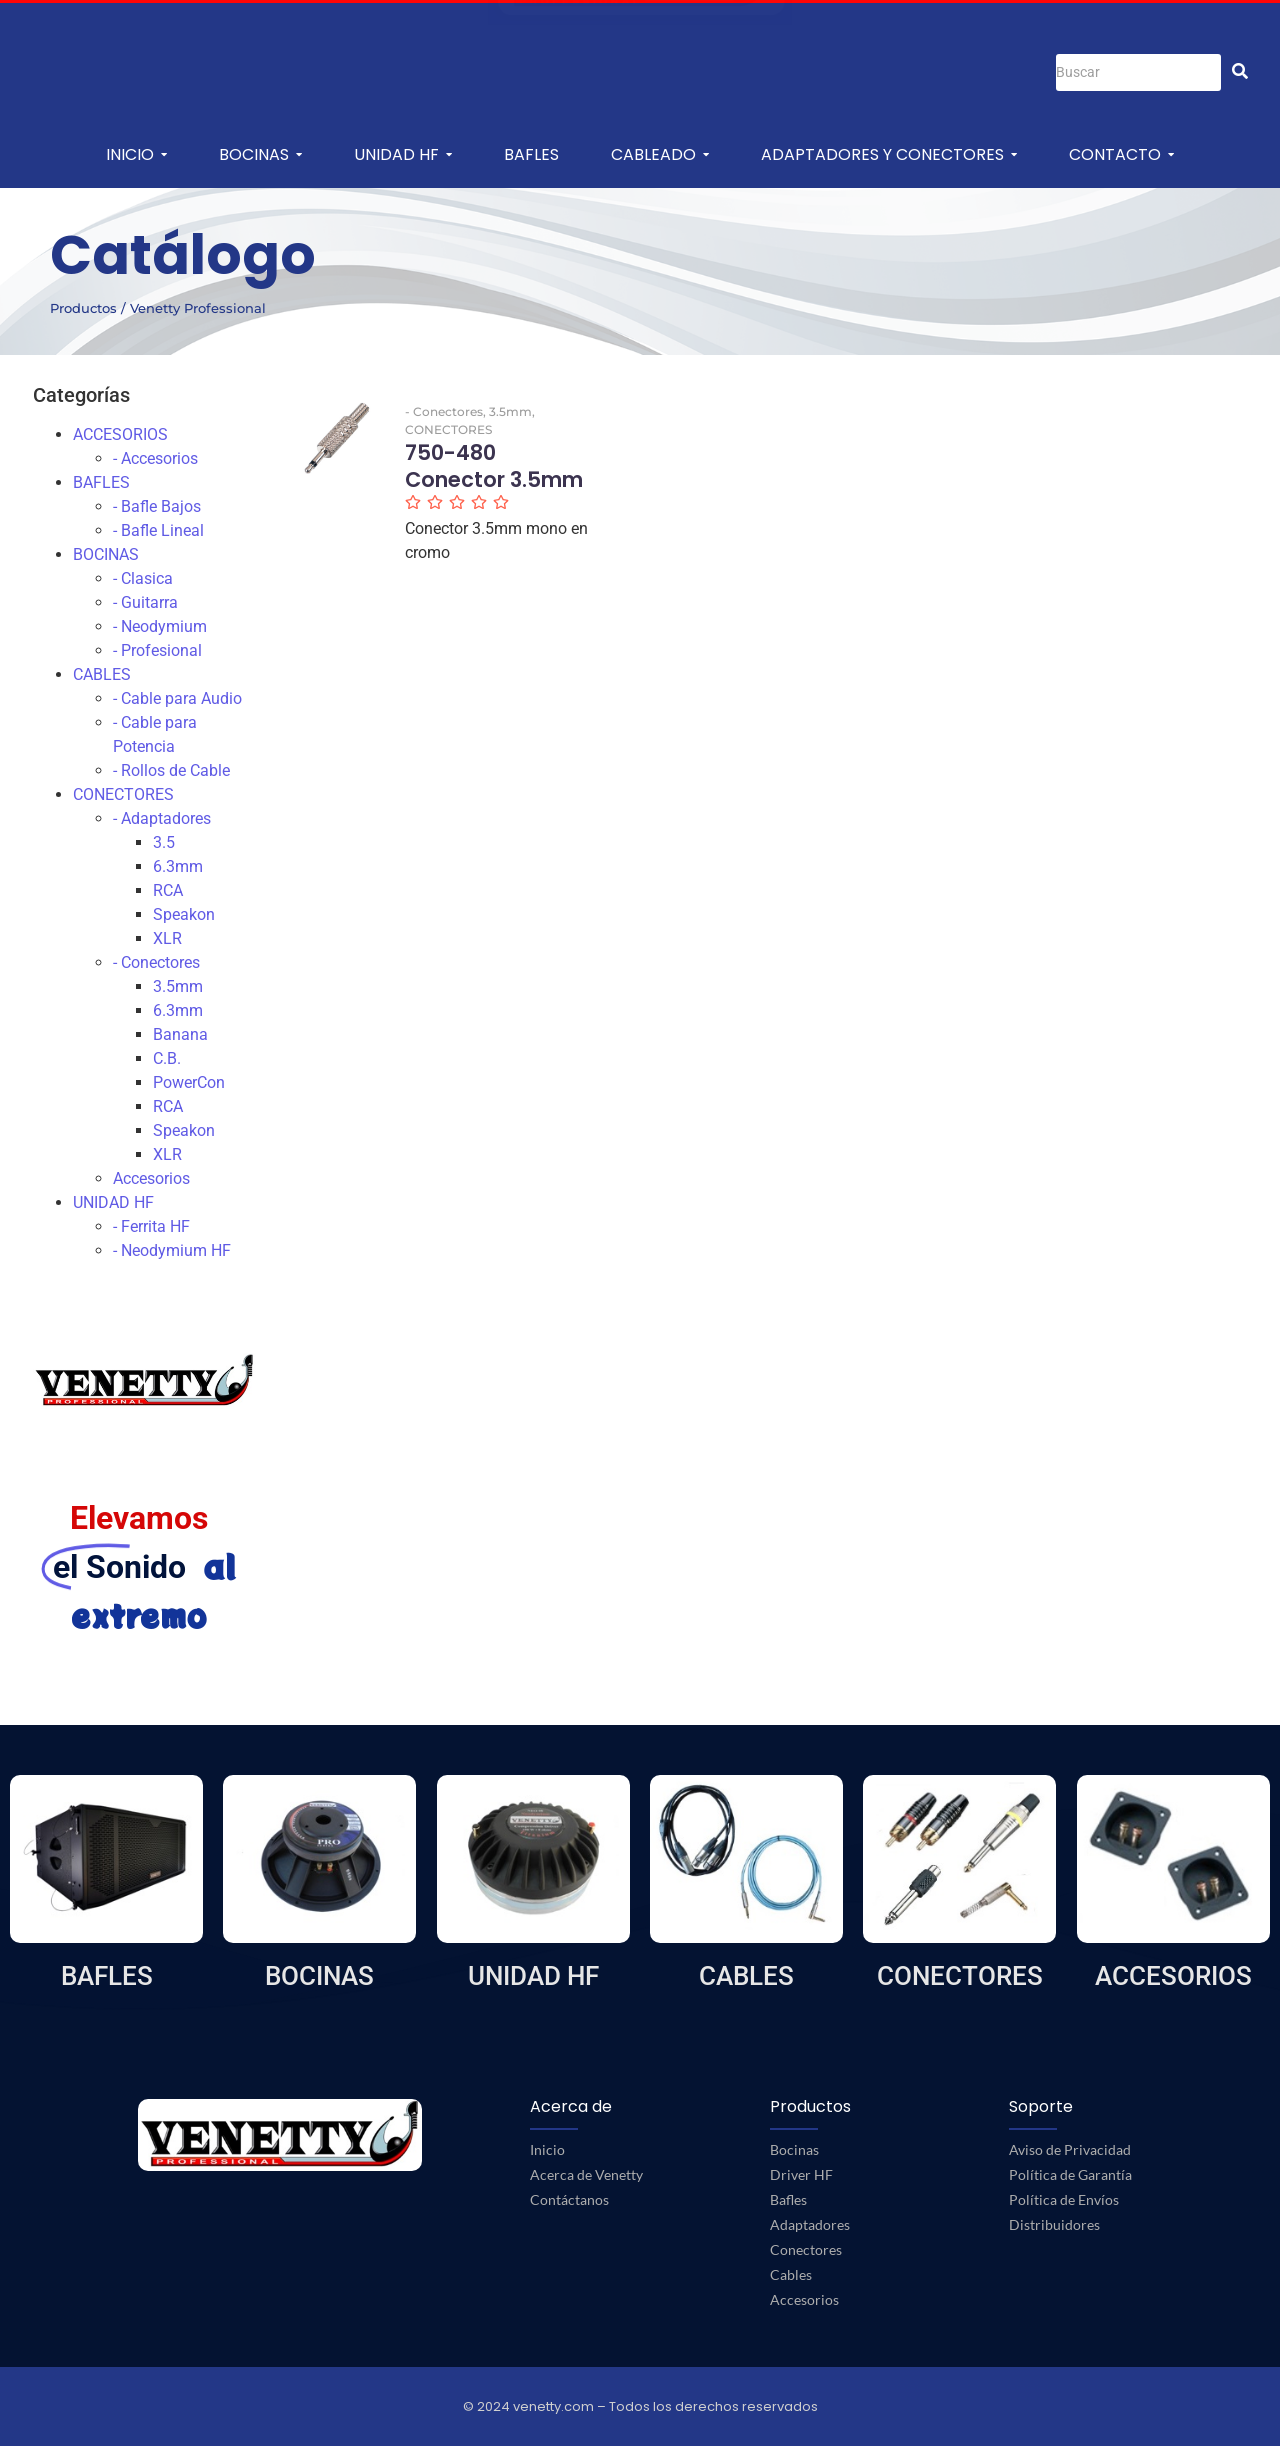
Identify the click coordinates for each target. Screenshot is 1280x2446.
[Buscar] (1138, 72)
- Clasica (143, 578)
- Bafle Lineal (158, 530)
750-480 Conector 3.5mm (494, 466)
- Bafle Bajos (157, 506)
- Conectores (156, 962)
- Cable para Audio (177, 698)
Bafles (788, 2199)
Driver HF (801, 2174)
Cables (791, 2274)
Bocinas (794, 2149)
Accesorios (151, 1178)
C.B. (167, 1058)
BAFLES (101, 482)
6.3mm (178, 866)
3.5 (164, 842)
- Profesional (157, 650)
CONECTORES (123, 794)
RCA (168, 890)
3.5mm (178, 986)
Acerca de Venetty (586, 2174)
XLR (167, 938)
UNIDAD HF (113, 1202)
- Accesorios (155, 458)
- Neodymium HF (172, 1250)
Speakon (184, 914)
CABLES (102, 674)
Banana (180, 1034)
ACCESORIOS (120, 434)
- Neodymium (160, 626)
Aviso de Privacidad (1070, 2149)
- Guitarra (145, 602)
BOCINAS (106, 554)
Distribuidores (1054, 2224)
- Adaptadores (162, 818)
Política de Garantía (1070, 2174)
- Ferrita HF (151, 1226)
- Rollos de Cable (171, 770)
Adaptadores (810, 2224)
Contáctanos (569, 2199)
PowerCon (189, 1082)
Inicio (547, 2149)
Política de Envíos (1064, 2199)
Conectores (806, 2249)
